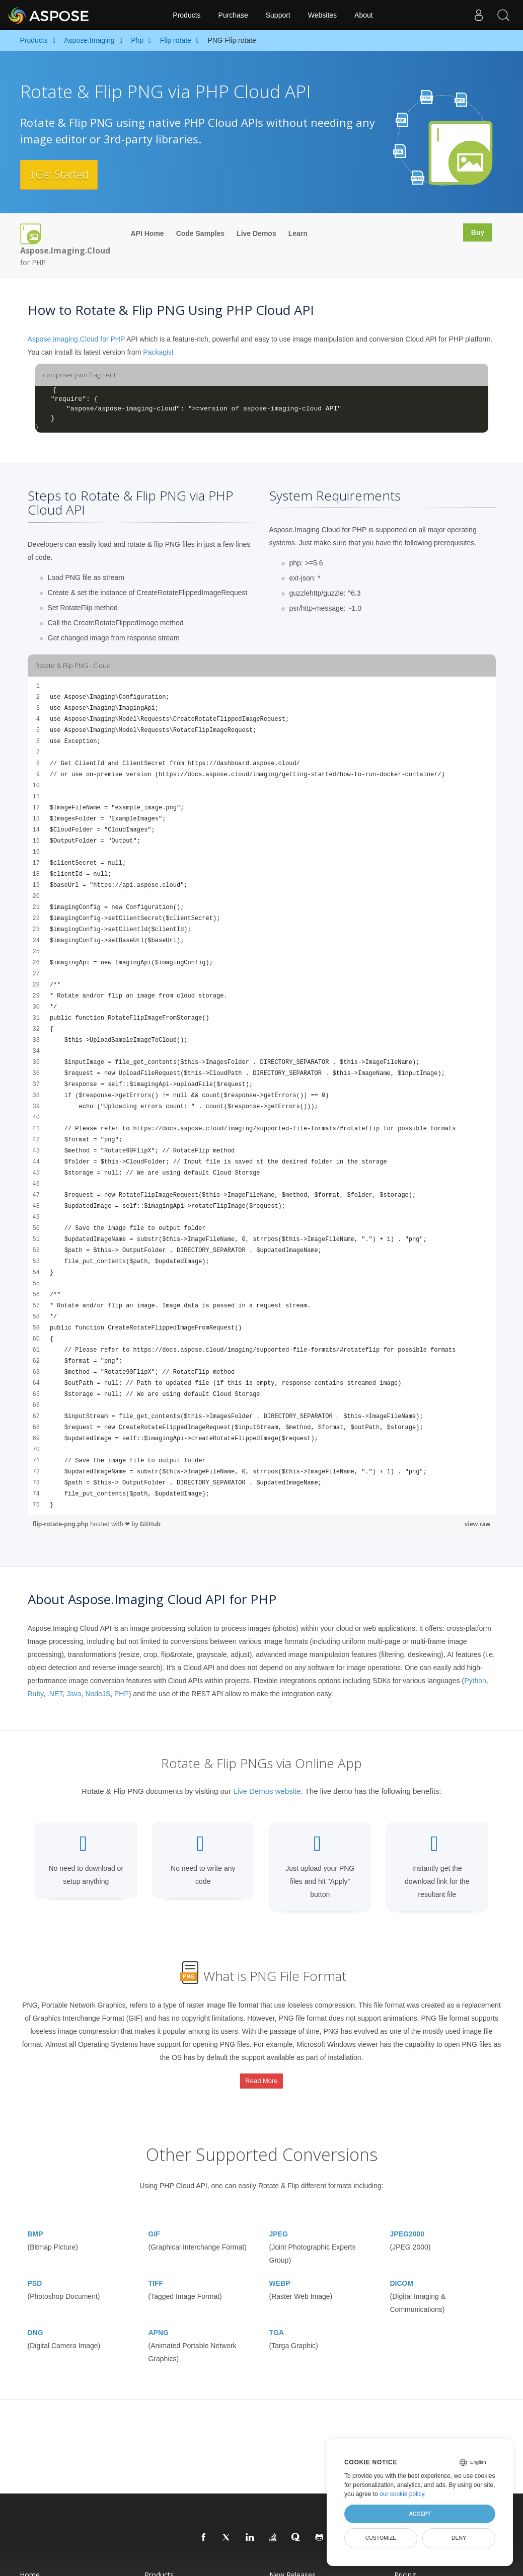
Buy (475, 233)
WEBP (279, 2272)
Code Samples (200, 233)
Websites (322, 15)
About (363, 15)
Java (74, 1694)
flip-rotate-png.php (61, 1524)
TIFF (156, 2272)
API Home (147, 233)
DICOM (402, 2272)
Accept (419, 2514)
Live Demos (256, 233)
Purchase (233, 15)
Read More (261, 2076)
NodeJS (97, 1694)
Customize (381, 2538)
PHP (121, 1694)
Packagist (158, 352)
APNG (158, 2321)
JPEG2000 (407, 2222)
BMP (35, 2222)
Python (475, 1681)
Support (278, 15)
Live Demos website (267, 1791)
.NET (54, 1694)
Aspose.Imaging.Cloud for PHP (76, 339)
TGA (276, 2321)
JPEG (278, 2222)
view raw (478, 1524)
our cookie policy (402, 2494)
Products (186, 15)
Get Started (64, 174)
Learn (298, 233)
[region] (262, 1096)
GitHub (150, 1524)
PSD (35, 2272)
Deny (459, 2538)
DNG (35, 2321)
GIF (154, 2222)
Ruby (36, 1694)
